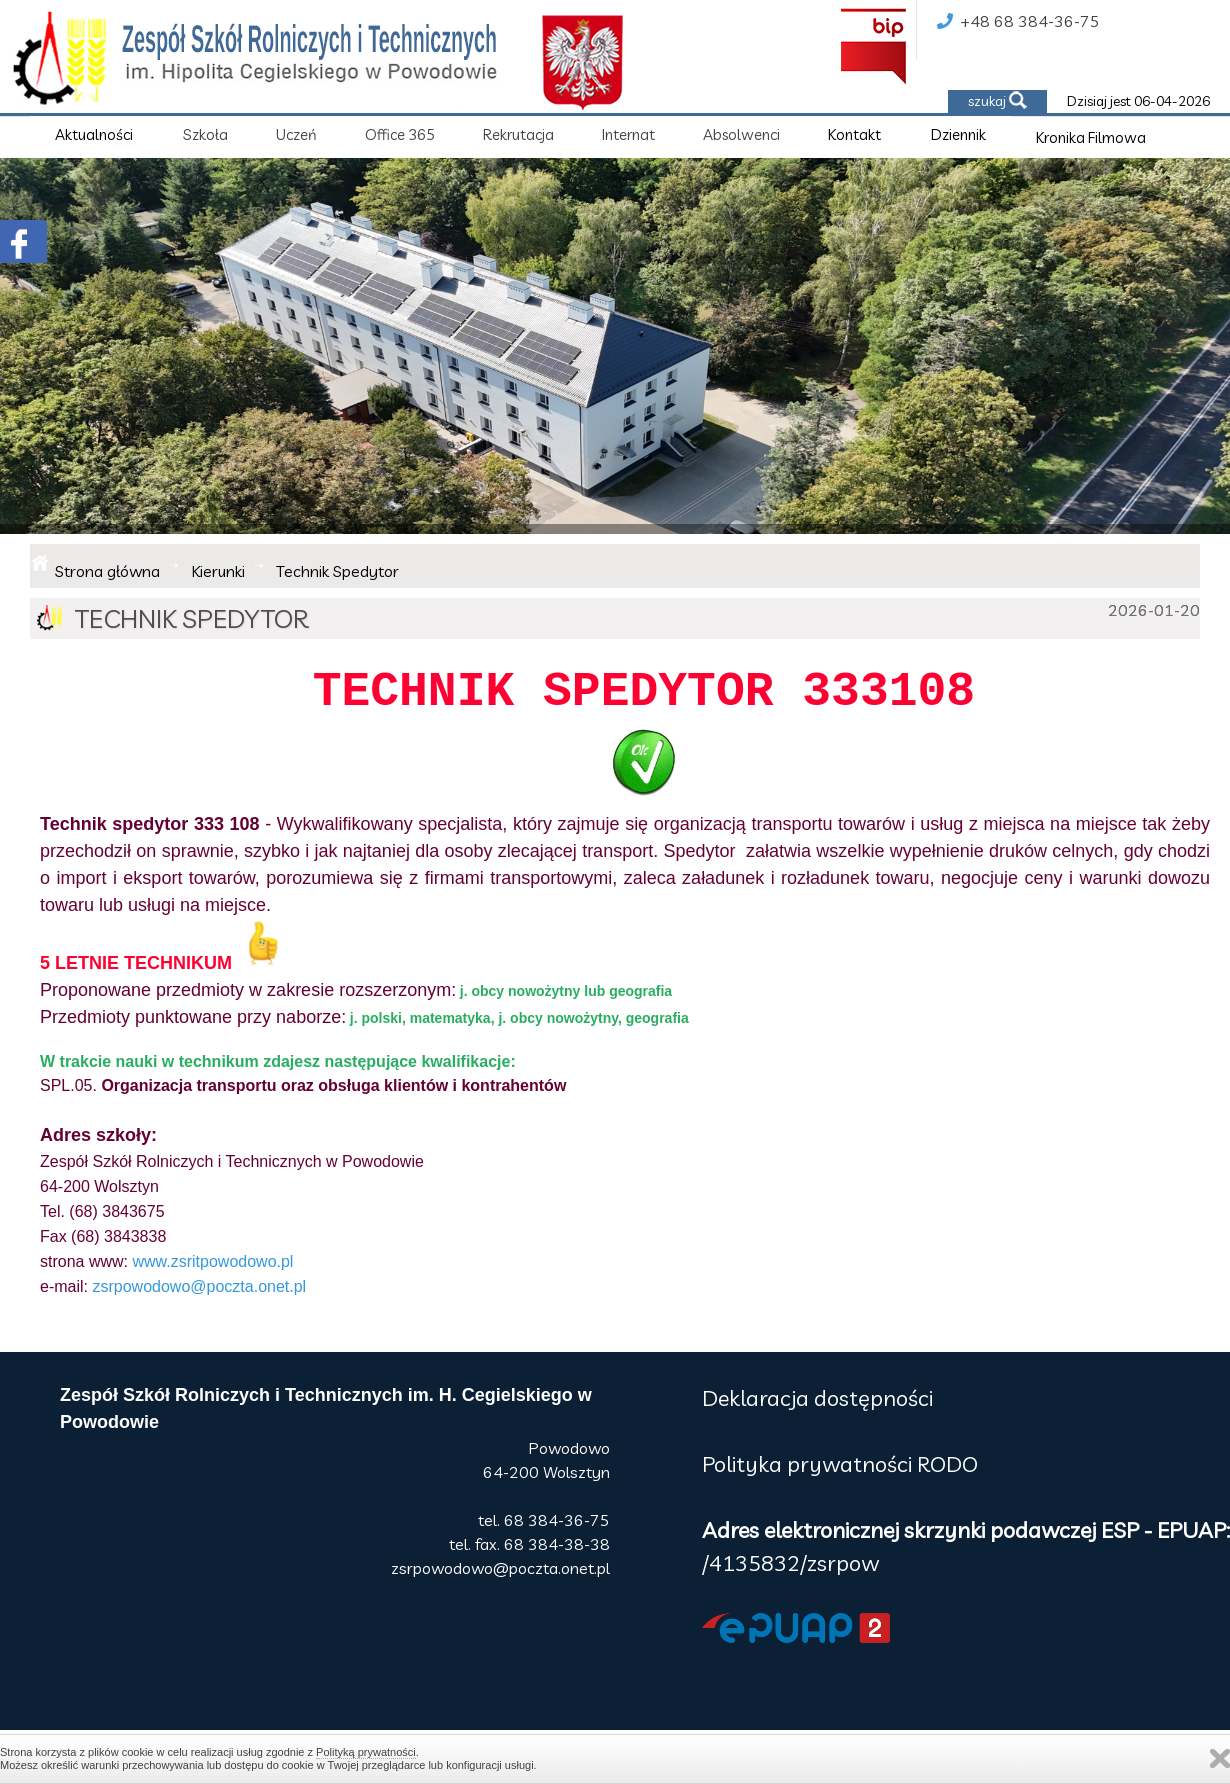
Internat (628, 134)
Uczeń (296, 134)
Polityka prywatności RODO (840, 1464)
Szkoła (205, 134)
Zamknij (1220, 1758)
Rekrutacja (518, 134)
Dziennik (958, 134)
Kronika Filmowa (1091, 137)
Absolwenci (741, 134)
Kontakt (854, 134)
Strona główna (107, 571)
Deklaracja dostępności (817, 1398)
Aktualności (94, 134)
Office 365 (400, 134)
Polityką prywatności (366, 1752)
